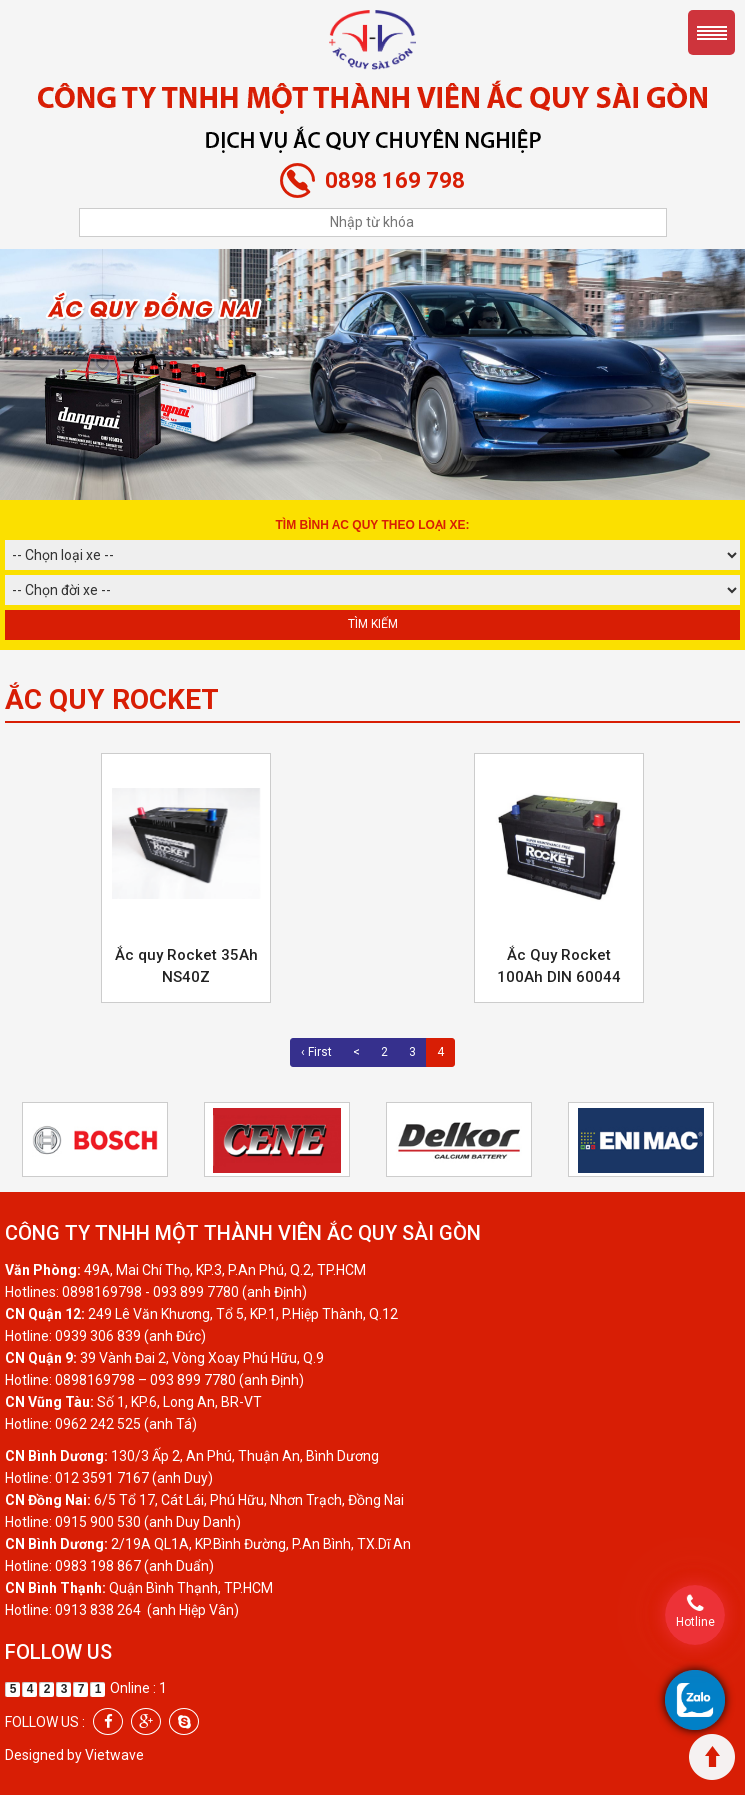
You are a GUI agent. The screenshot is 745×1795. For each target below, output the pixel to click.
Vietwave (114, 1755)
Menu (711, 32)
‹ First (316, 1052)
